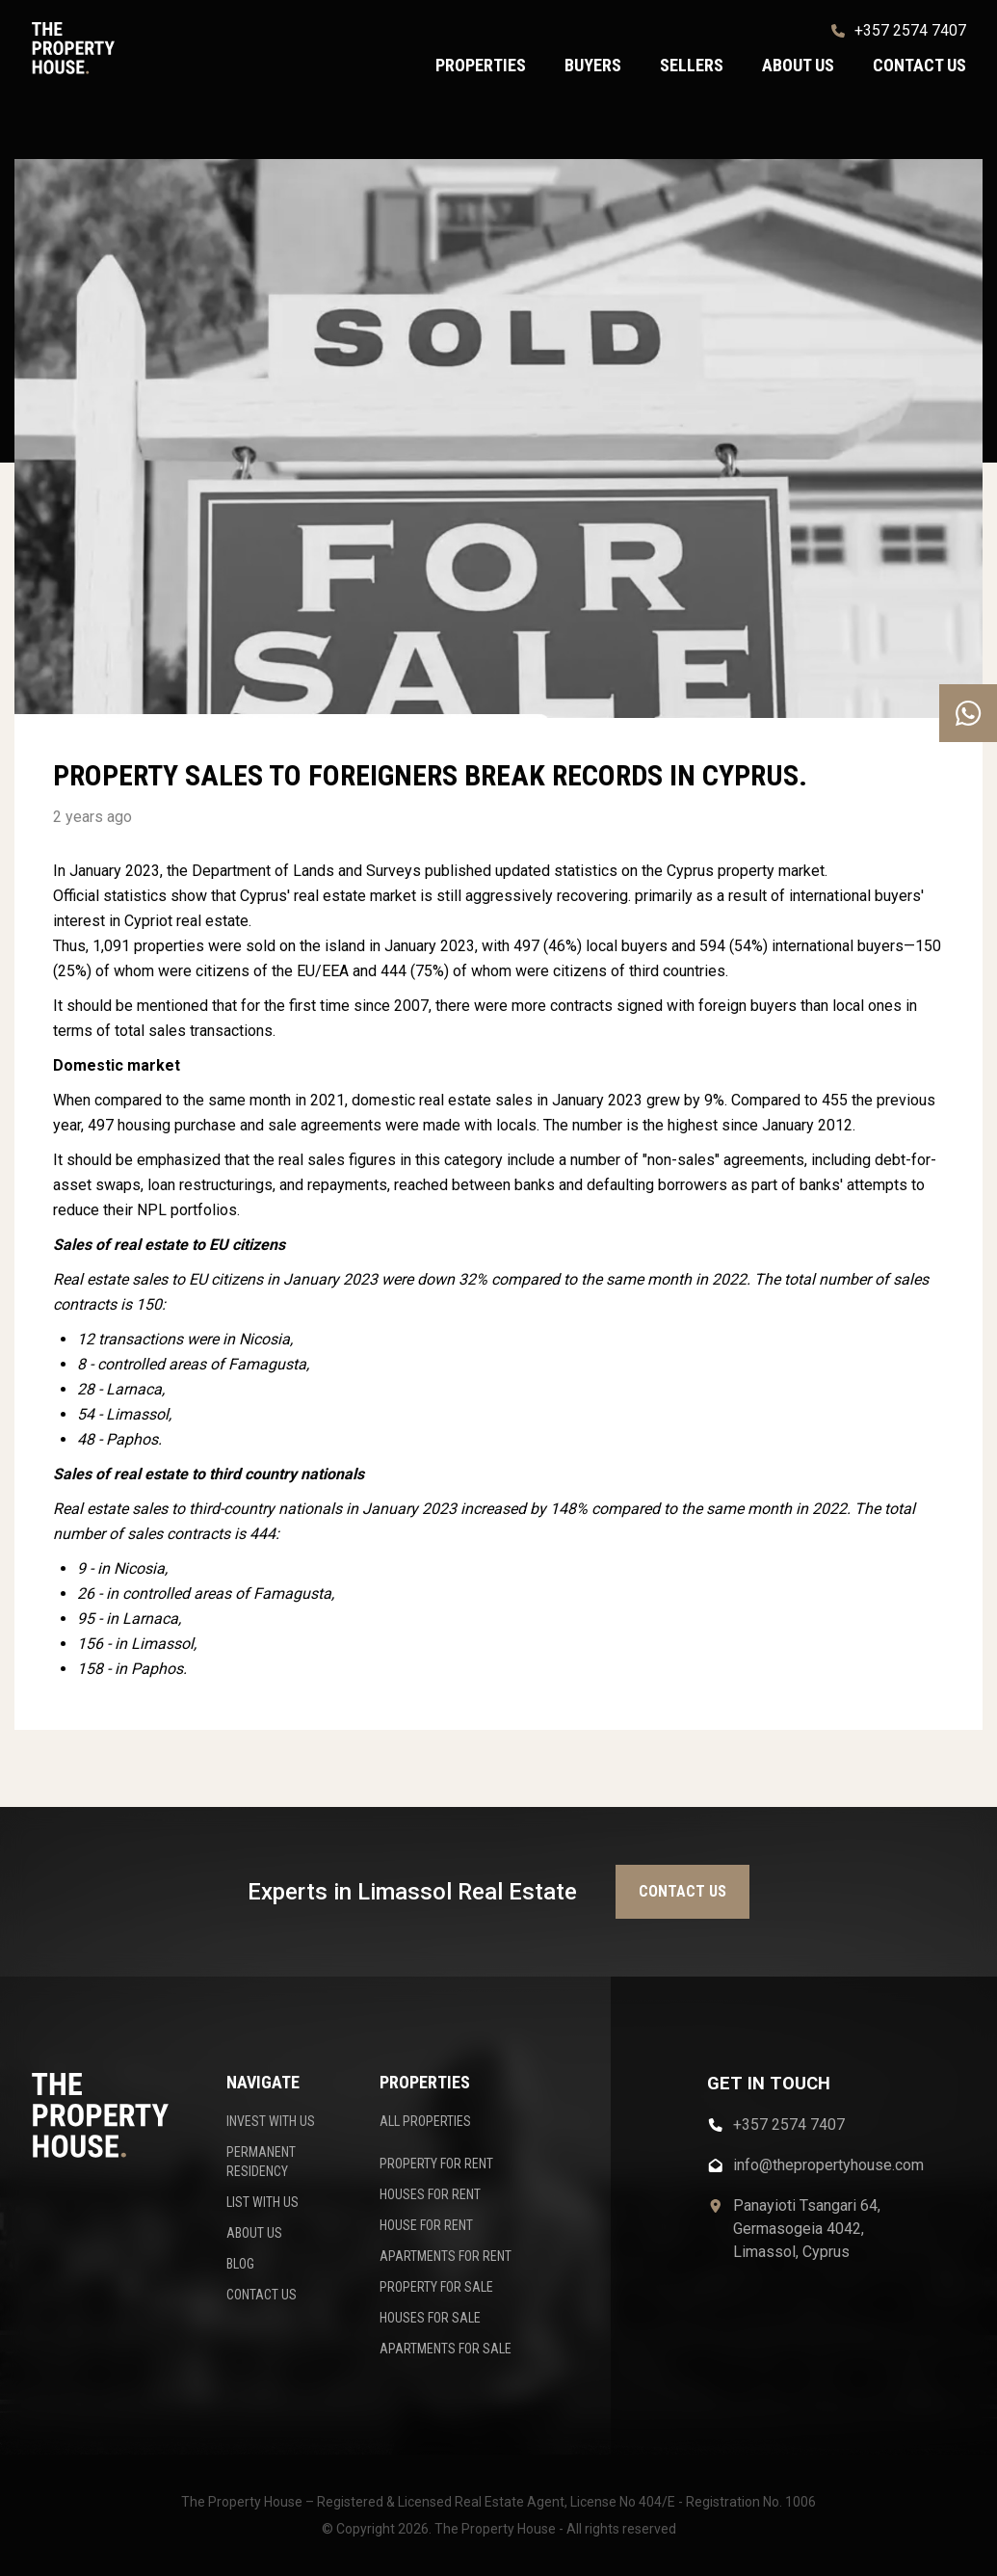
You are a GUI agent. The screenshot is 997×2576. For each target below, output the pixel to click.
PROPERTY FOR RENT (436, 2163)
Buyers (592, 65)
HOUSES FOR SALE (430, 2317)
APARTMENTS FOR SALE (446, 2348)
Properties (480, 65)
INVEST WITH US (270, 2121)
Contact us (919, 65)
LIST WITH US (262, 2202)
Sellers (691, 65)
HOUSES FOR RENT (430, 2194)
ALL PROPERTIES (425, 2121)
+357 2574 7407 (898, 30)
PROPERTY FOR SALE (436, 2287)
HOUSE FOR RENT (426, 2225)
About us (798, 65)
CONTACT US (261, 2294)
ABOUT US (254, 2233)
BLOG (240, 2263)
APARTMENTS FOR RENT (446, 2256)
